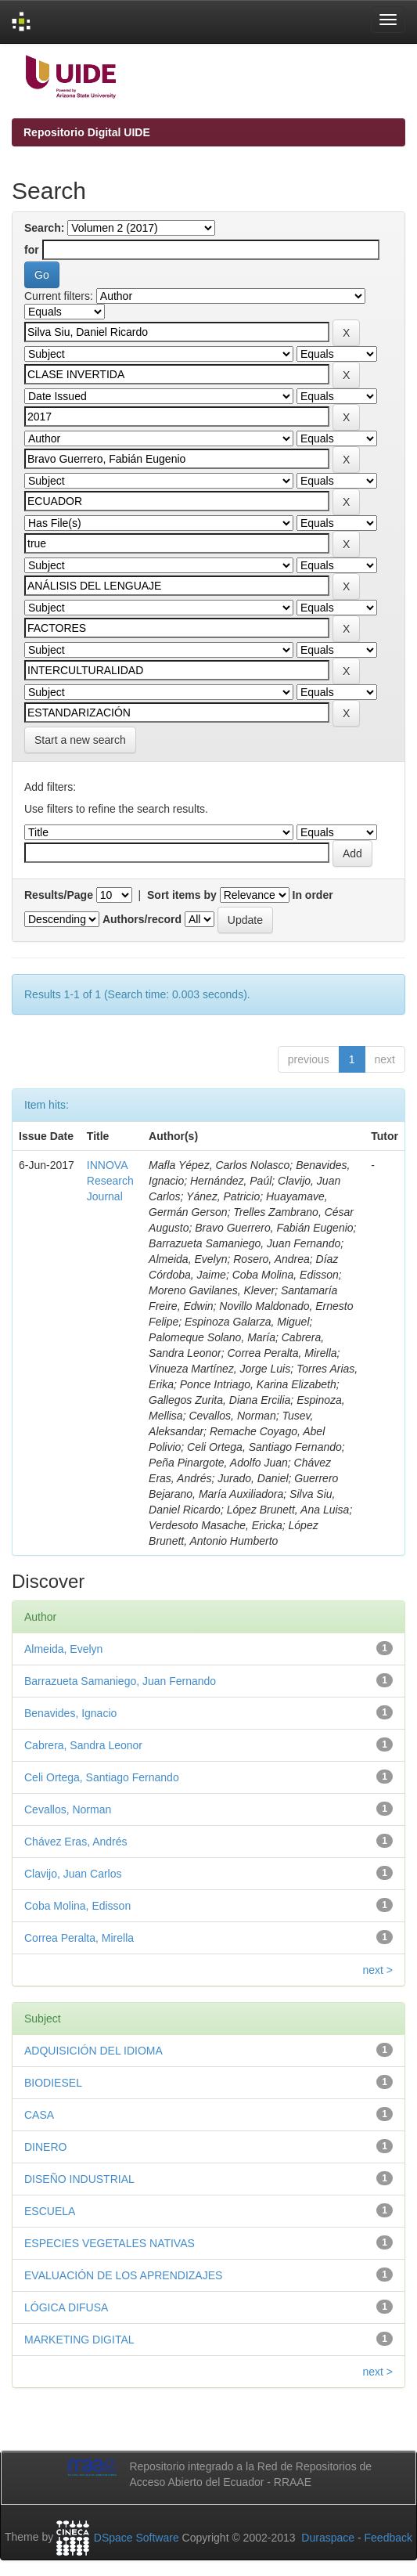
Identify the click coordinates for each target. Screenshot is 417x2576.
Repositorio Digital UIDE (86, 132)
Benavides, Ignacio (70, 1713)
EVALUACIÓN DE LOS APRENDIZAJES (123, 2275)
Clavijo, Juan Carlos (73, 1873)
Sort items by (182, 895)
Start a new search (80, 740)
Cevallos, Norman (67, 1809)
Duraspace (327, 2537)
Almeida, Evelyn (63, 1649)
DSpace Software (136, 2537)
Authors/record (142, 919)
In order (313, 895)
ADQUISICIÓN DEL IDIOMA (93, 2050)
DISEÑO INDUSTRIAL (79, 2179)
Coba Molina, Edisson (77, 1906)
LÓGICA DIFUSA (66, 2307)
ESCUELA (49, 2211)
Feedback (388, 2537)
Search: (44, 228)
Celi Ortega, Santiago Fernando (101, 1777)
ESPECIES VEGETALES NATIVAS (109, 2243)
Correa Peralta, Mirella (79, 1938)
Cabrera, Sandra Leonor (83, 1745)
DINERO (45, 2147)
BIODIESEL (53, 2082)
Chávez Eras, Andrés (76, 1841)
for (31, 250)
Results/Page (58, 895)
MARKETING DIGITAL (79, 2339)
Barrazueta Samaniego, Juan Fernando (120, 1681)
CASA (39, 2115)
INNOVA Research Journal (110, 1181)
